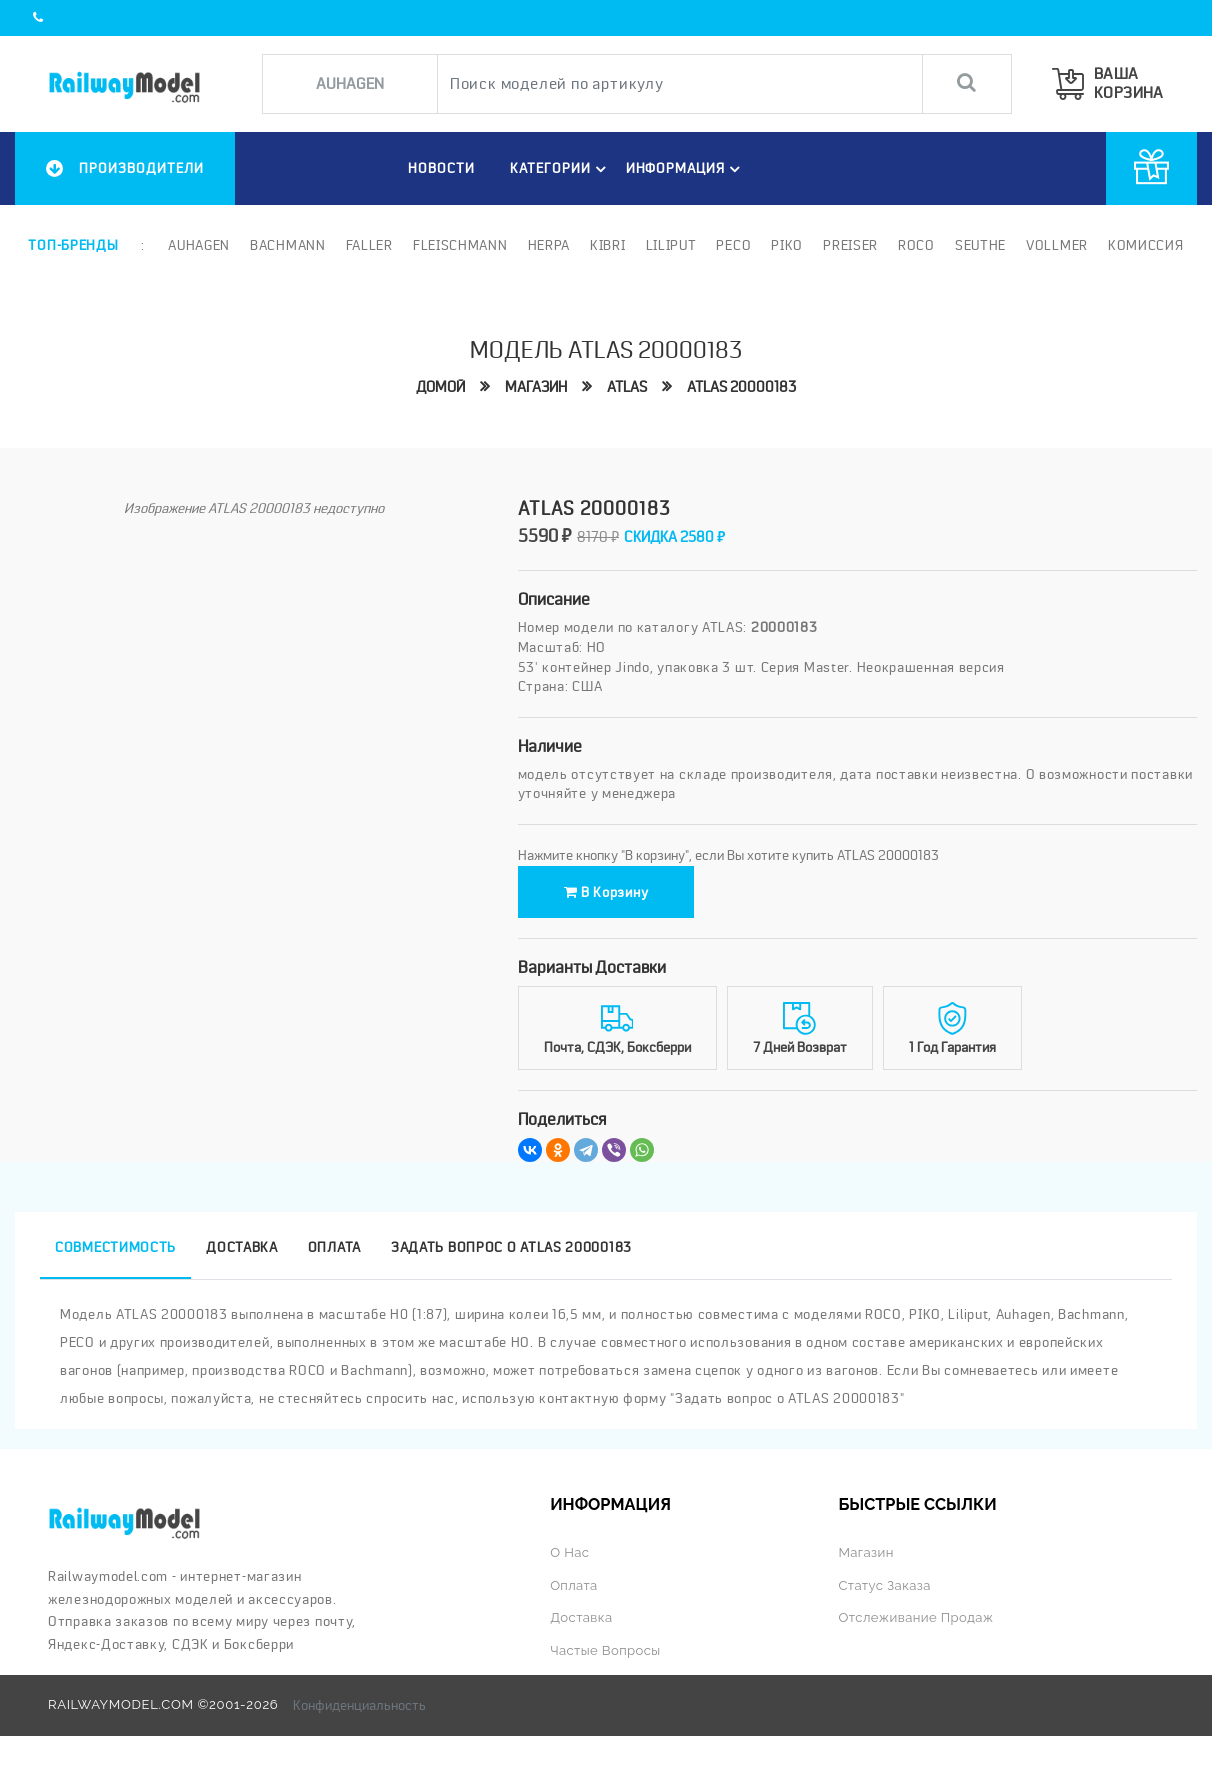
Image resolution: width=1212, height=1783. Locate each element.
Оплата (573, 1585)
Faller (369, 245)
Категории (561, 169)
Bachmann (288, 245)
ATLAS (627, 387)
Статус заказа (884, 1585)
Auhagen (199, 245)
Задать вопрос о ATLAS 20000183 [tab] (511, 1247)
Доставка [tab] (242, 1247)
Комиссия (1146, 245)
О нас (569, 1552)
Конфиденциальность (359, 1705)
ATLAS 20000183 (741, 387)
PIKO (787, 245)
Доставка (581, 1617)
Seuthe (980, 245)
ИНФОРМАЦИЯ (686, 169)
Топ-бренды (73, 245)
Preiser (850, 245)
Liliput (671, 245)
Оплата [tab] (334, 1247)
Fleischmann (460, 245)
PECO (733, 245)
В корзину (606, 892)
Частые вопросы (605, 1650)
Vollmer (1057, 245)
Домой (440, 387)
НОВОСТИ (441, 168)
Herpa (549, 245)
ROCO (916, 245)
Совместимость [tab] (115, 1247)
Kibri (608, 245)
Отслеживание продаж (915, 1617)
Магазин (536, 387)
